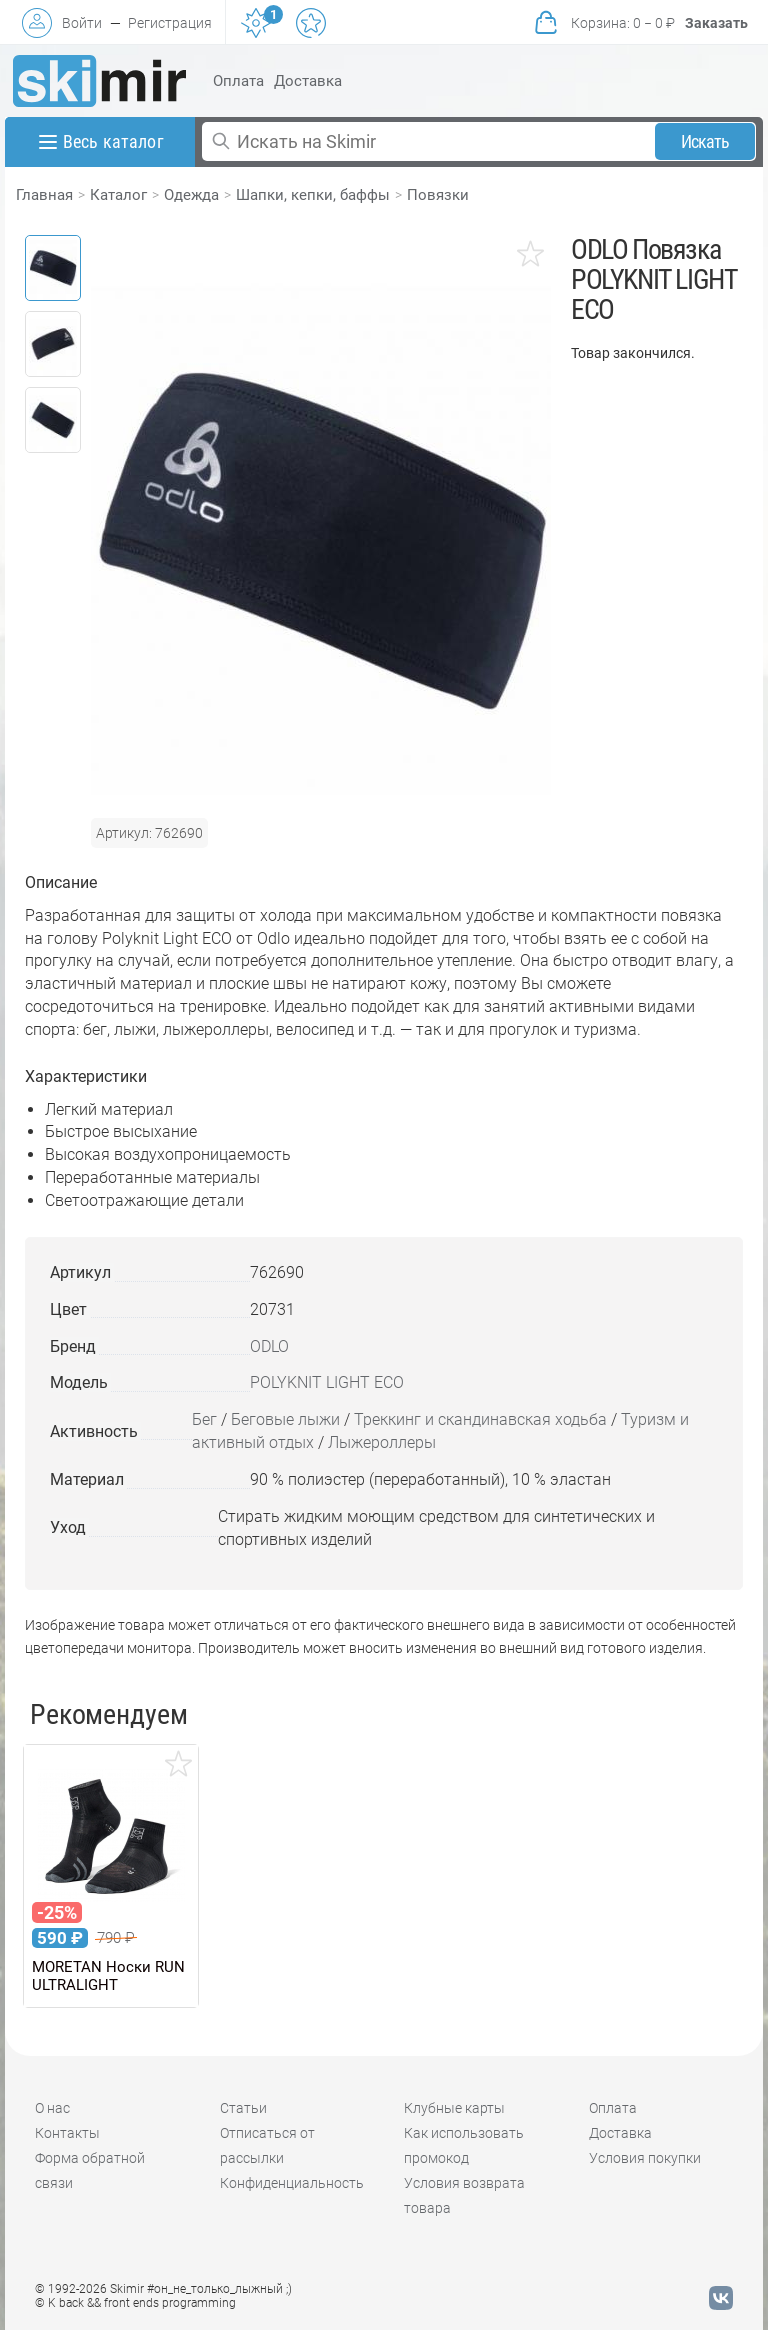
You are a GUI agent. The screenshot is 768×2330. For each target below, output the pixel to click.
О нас (52, 2108)
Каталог (118, 195)
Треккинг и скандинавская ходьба (480, 1419)
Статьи (243, 2108)
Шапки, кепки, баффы (313, 195)
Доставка (308, 81)
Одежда (191, 195)
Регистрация (170, 23)
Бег (204, 1419)
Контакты (67, 2133)
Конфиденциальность (292, 2183)
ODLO (269, 1346)
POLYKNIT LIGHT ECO (327, 1382)
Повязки (438, 195)
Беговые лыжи (285, 1419)
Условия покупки (645, 2158)
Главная (44, 195)
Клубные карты (454, 2108)
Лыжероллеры (382, 1442)
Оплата (238, 81)
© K (135, 2303)
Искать (705, 141)
